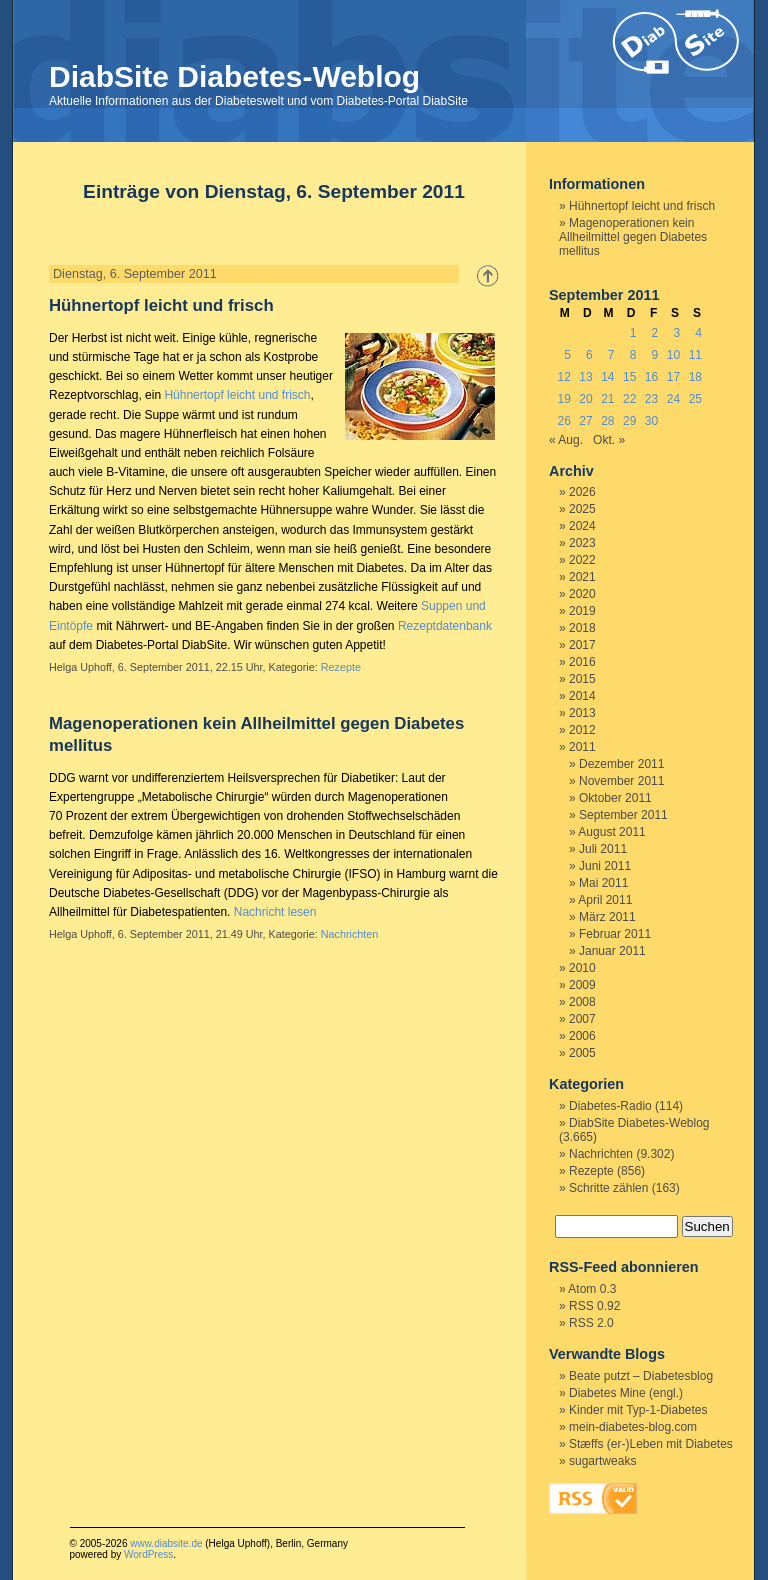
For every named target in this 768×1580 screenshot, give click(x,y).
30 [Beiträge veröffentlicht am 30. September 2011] (651, 421)
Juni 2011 (605, 866)
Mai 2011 (603, 883)
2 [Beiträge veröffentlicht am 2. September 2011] (655, 333)
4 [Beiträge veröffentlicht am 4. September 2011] (698, 333)
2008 (582, 1002)
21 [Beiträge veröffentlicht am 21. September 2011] (607, 399)
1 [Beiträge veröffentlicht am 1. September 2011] (633, 333)
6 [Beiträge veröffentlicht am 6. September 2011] (589, 355)
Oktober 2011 (615, 798)
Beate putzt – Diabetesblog (641, 1376)
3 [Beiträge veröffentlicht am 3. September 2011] (676, 333)
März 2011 (607, 917)
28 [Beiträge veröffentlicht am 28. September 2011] (607, 421)
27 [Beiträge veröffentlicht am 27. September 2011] (585, 421)
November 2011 (621, 781)
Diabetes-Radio (610, 1106)
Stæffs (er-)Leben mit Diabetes (651, 1444)
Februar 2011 (615, 934)
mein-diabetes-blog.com (633, 1427)
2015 (582, 679)
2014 (582, 696)
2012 (582, 730)
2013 (582, 713)
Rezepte (341, 667)
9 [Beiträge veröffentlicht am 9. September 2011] (655, 355)
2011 (582, 747)
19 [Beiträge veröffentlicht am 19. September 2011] (563, 399)
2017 (582, 645)
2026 (582, 492)
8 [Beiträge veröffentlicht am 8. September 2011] (633, 355)
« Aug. (566, 440)
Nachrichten (350, 934)
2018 (582, 628)
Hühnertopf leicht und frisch (161, 305)
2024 (582, 526)
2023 (582, 543)
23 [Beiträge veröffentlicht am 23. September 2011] (651, 399)
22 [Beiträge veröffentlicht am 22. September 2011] (629, 399)
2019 (582, 611)
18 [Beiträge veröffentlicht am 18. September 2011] (695, 377)
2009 (582, 985)
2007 (582, 1019)
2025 (582, 509)
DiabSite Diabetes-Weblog (234, 76)
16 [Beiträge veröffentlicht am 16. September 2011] (651, 377)
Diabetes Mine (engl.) (626, 1393)
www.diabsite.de (166, 1543)
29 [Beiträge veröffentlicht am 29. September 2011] (629, 421)
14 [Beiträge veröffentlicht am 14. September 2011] (607, 377)
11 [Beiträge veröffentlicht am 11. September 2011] (695, 355)
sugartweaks (602, 1461)
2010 (582, 968)
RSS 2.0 (591, 1323)
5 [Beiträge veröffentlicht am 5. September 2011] (567, 355)
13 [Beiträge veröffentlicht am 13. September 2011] (585, 377)
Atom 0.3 (592, 1289)
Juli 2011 (603, 849)
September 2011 (623, 815)
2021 (582, 577)
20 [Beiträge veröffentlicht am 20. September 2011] (585, 399)
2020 (582, 594)
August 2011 (611, 832)
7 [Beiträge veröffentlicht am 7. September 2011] (611, 355)
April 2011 (605, 900)
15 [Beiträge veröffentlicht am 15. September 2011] (629, 377)
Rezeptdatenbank (445, 626)
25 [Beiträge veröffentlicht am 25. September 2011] (695, 399)
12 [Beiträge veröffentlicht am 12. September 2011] (563, 377)
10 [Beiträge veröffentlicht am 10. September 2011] (673, 355)
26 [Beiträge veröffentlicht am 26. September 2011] (563, 421)
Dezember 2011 (621, 764)
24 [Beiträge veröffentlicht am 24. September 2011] (673, 399)
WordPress (148, 1554)
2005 (582, 1053)
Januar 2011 (612, 951)
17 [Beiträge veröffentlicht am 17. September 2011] (673, 377)
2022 (582, 560)
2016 (582, 662)
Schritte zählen (608, 1188)
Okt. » (609, 440)
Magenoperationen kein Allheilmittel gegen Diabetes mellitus (633, 237)
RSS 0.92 (594, 1306)
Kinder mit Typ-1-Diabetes (638, 1410)
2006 (582, 1036)
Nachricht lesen (275, 912)
